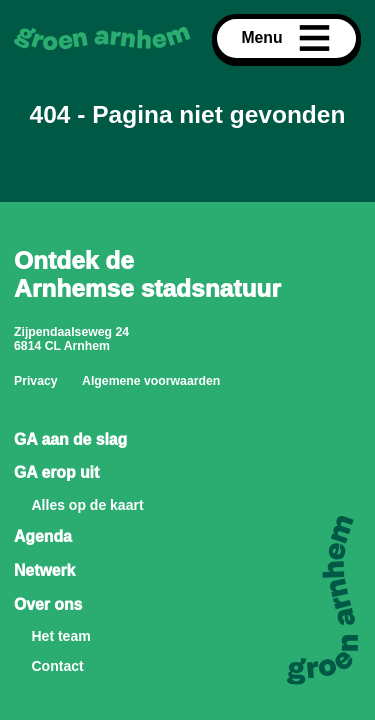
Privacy (36, 381)
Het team (61, 636)
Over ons (48, 604)
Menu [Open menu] (286, 38)
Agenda (43, 536)
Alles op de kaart (88, 505)
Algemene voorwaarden (151, 381)
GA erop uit (56, 472)
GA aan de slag (70, 439)
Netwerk (44, 570)
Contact (58, 666)
